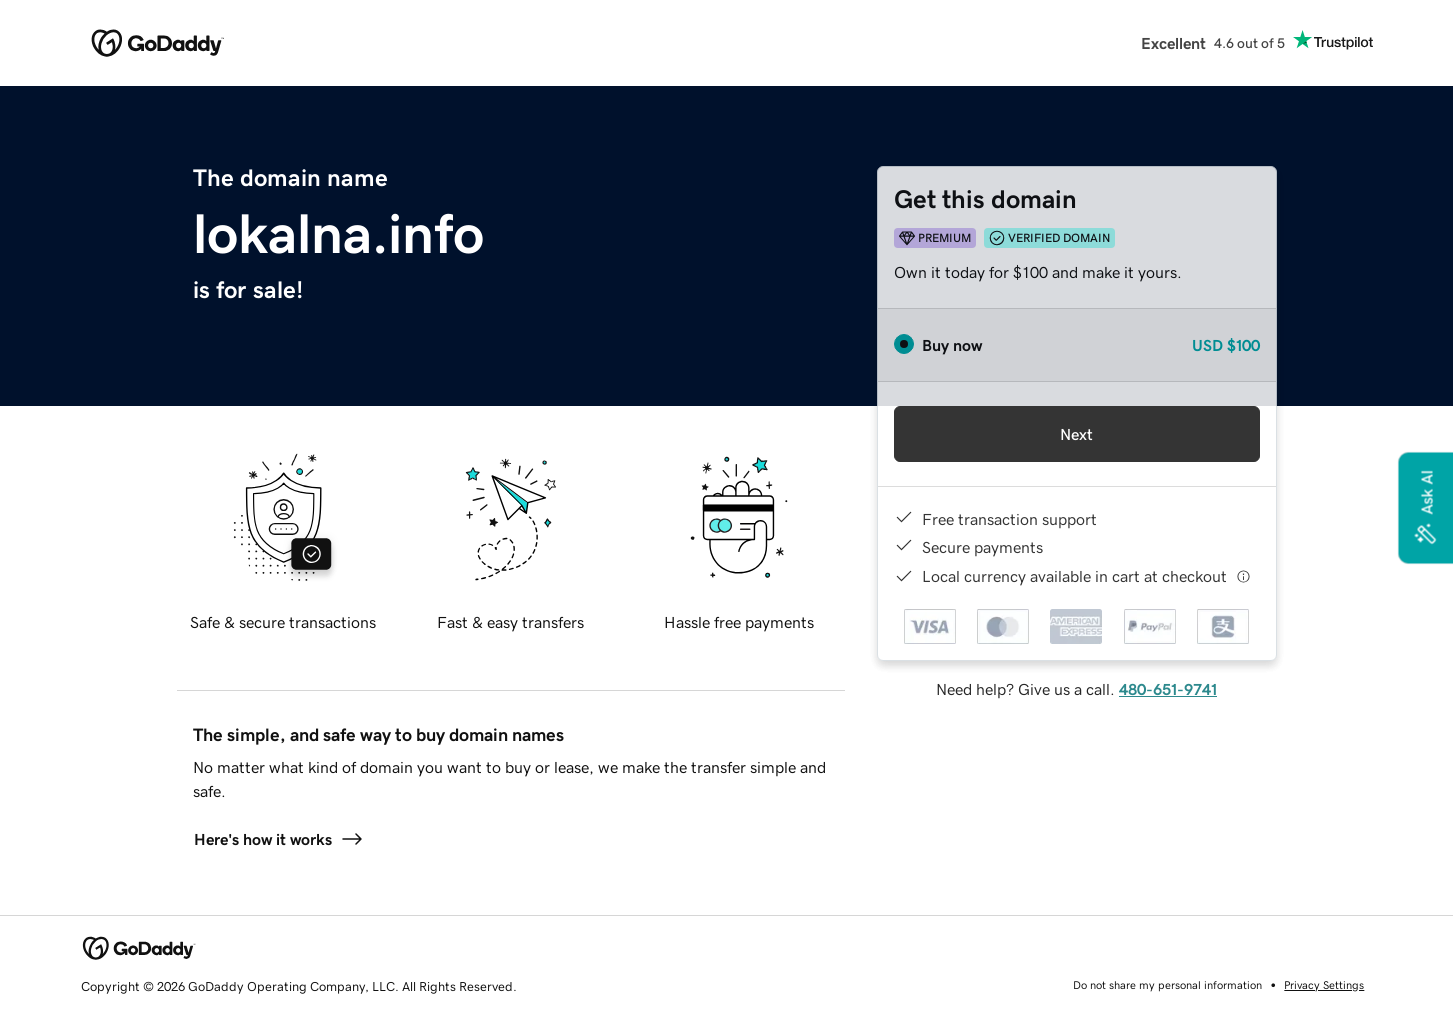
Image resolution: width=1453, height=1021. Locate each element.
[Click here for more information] (1243, 576)
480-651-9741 (1168, 689)
